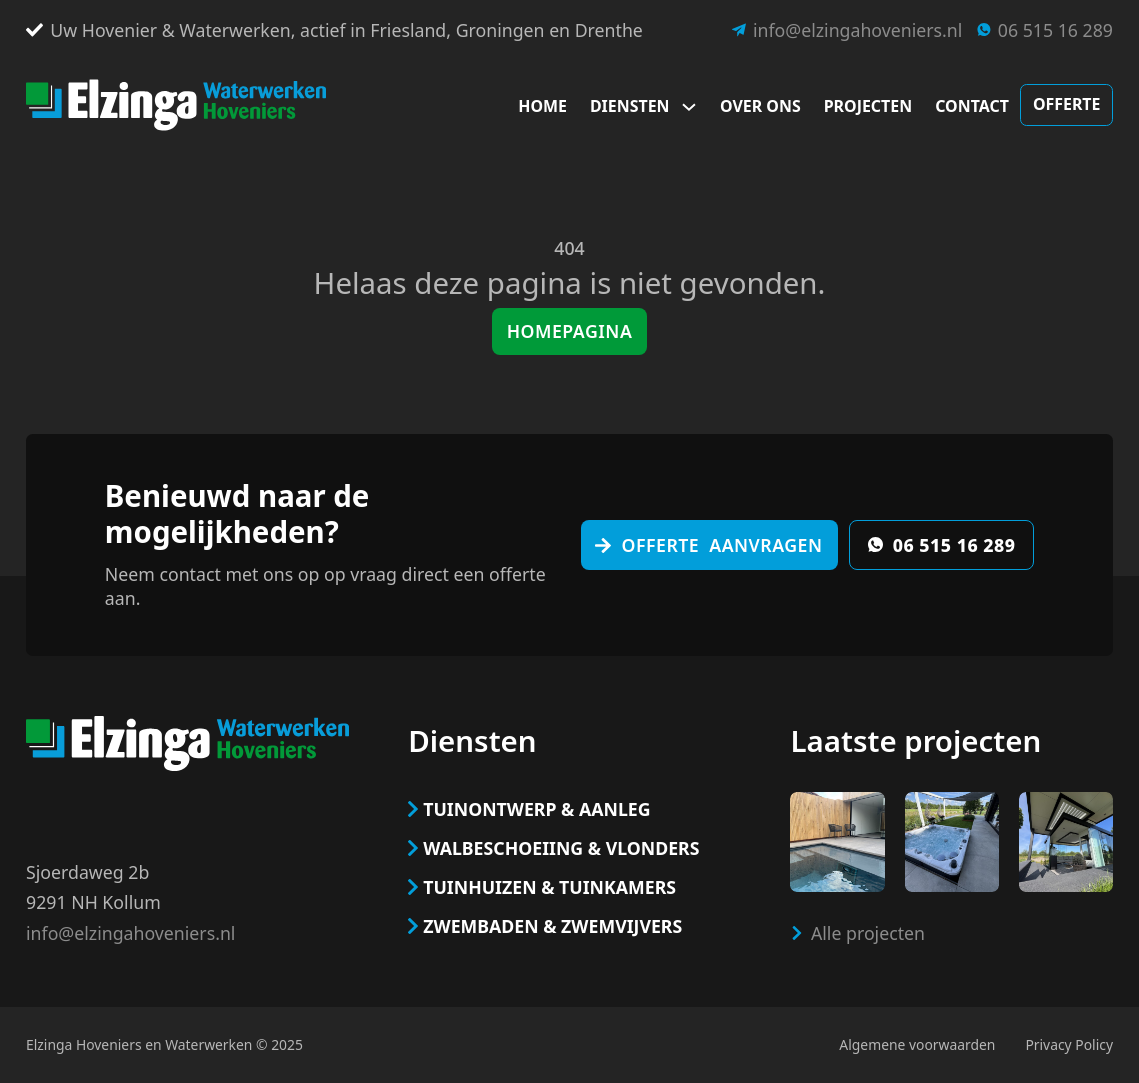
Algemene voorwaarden (917, 1044)
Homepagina (570, 331)
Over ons (760, 106)
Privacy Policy (1069, 1044)
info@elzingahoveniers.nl (130, 933)
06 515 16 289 (942, 545)
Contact (972, 106)
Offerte (1067, 104)
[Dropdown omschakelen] (694, 107)
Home (542, 106)
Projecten (868, 106)
